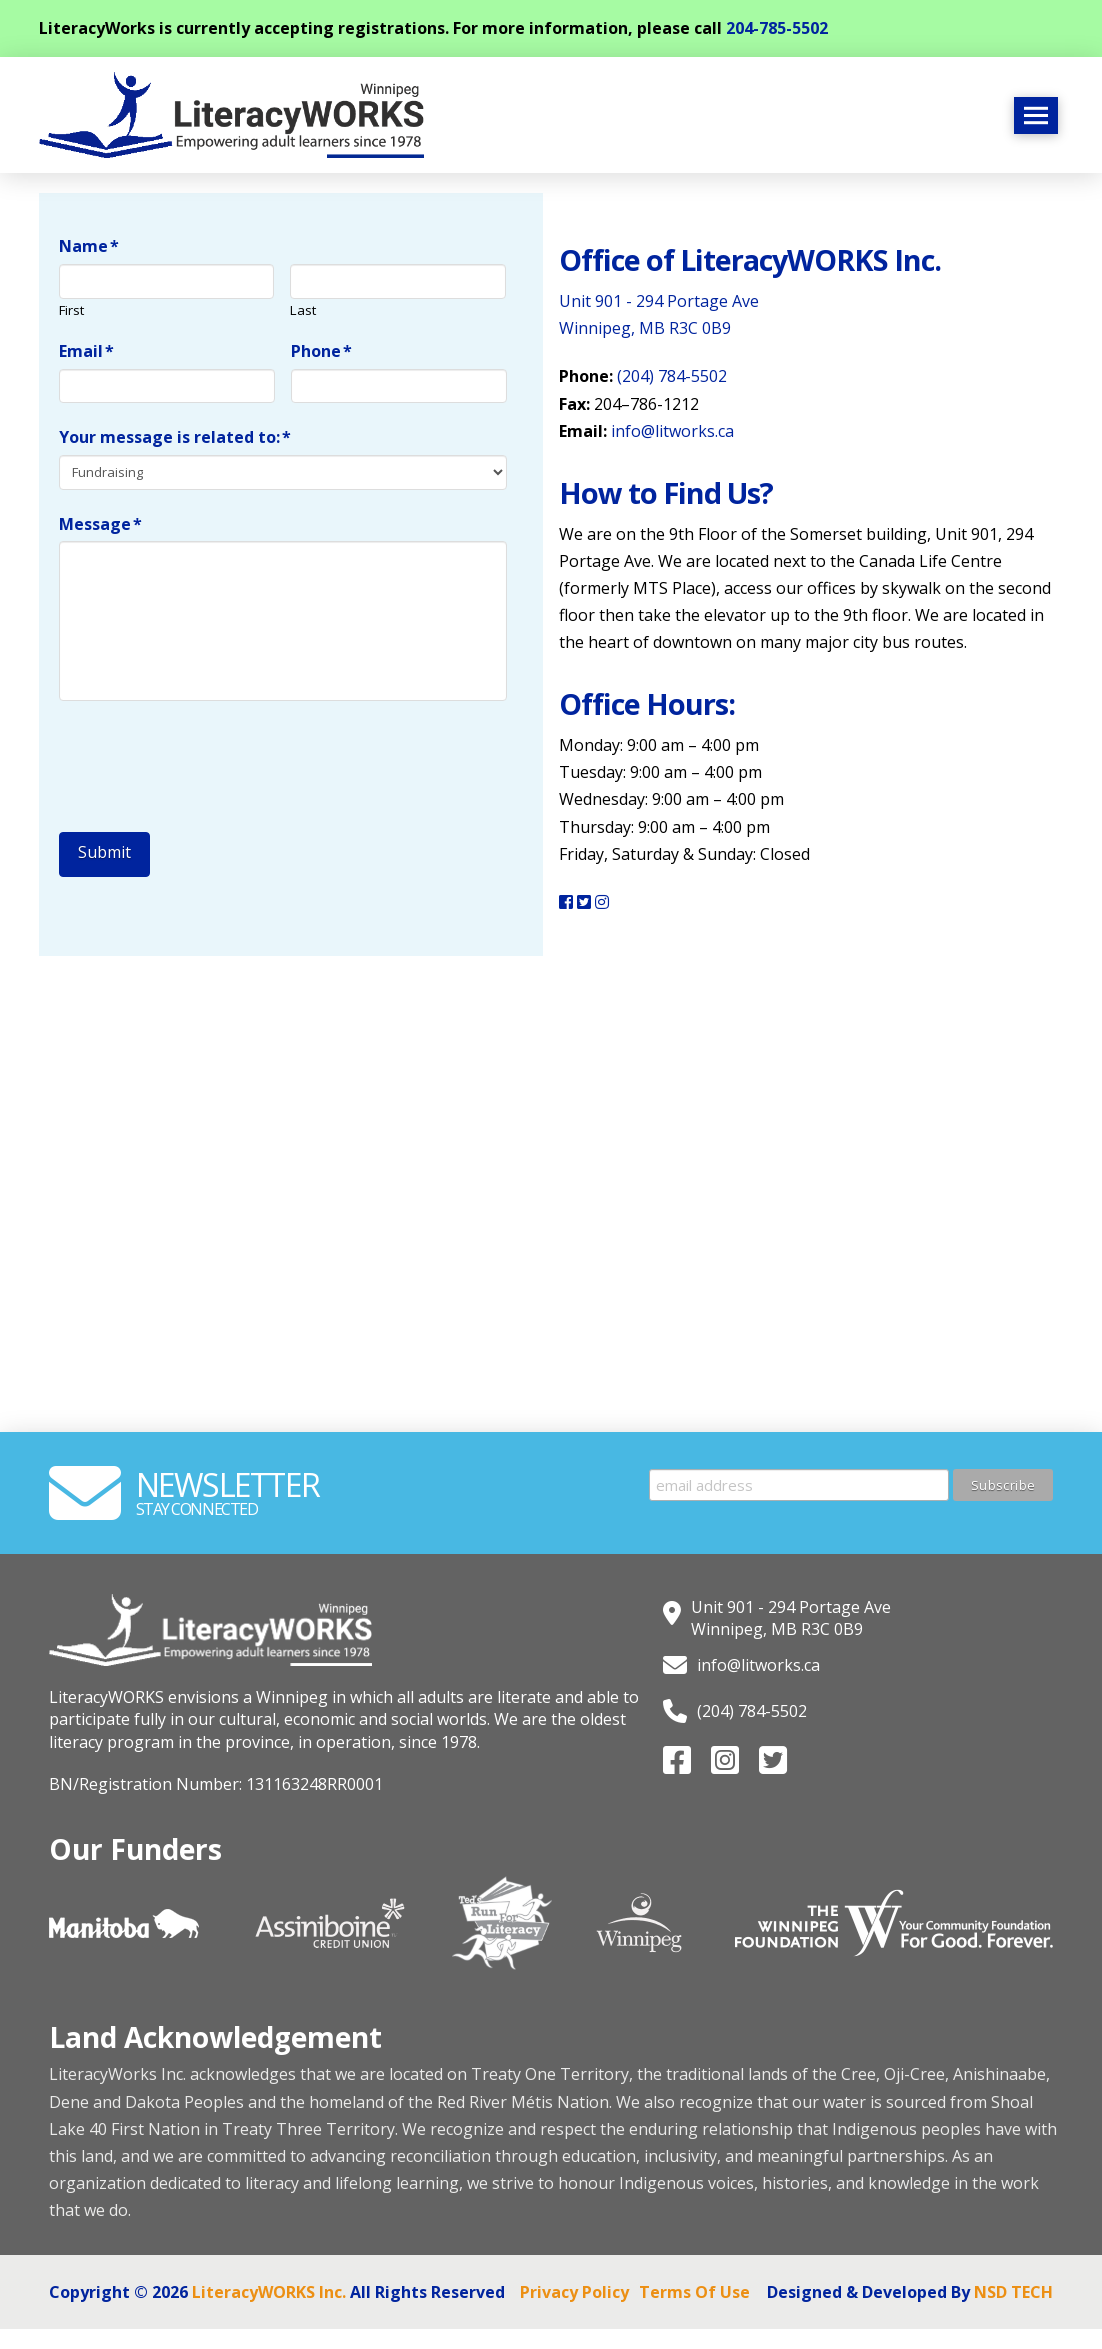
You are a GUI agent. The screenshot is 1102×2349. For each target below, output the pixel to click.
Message (101, 524)
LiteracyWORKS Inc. (269, 2292)
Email (87, 351)
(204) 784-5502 (672, 376)
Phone (322, 351)
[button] (1036, 115)
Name (89, 246)
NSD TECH (1013, 2292)
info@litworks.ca (672, 431)
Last (303, 310)
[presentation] (211, 761)
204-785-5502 (777, 28)
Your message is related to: (175, 437)
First (71, 310)
